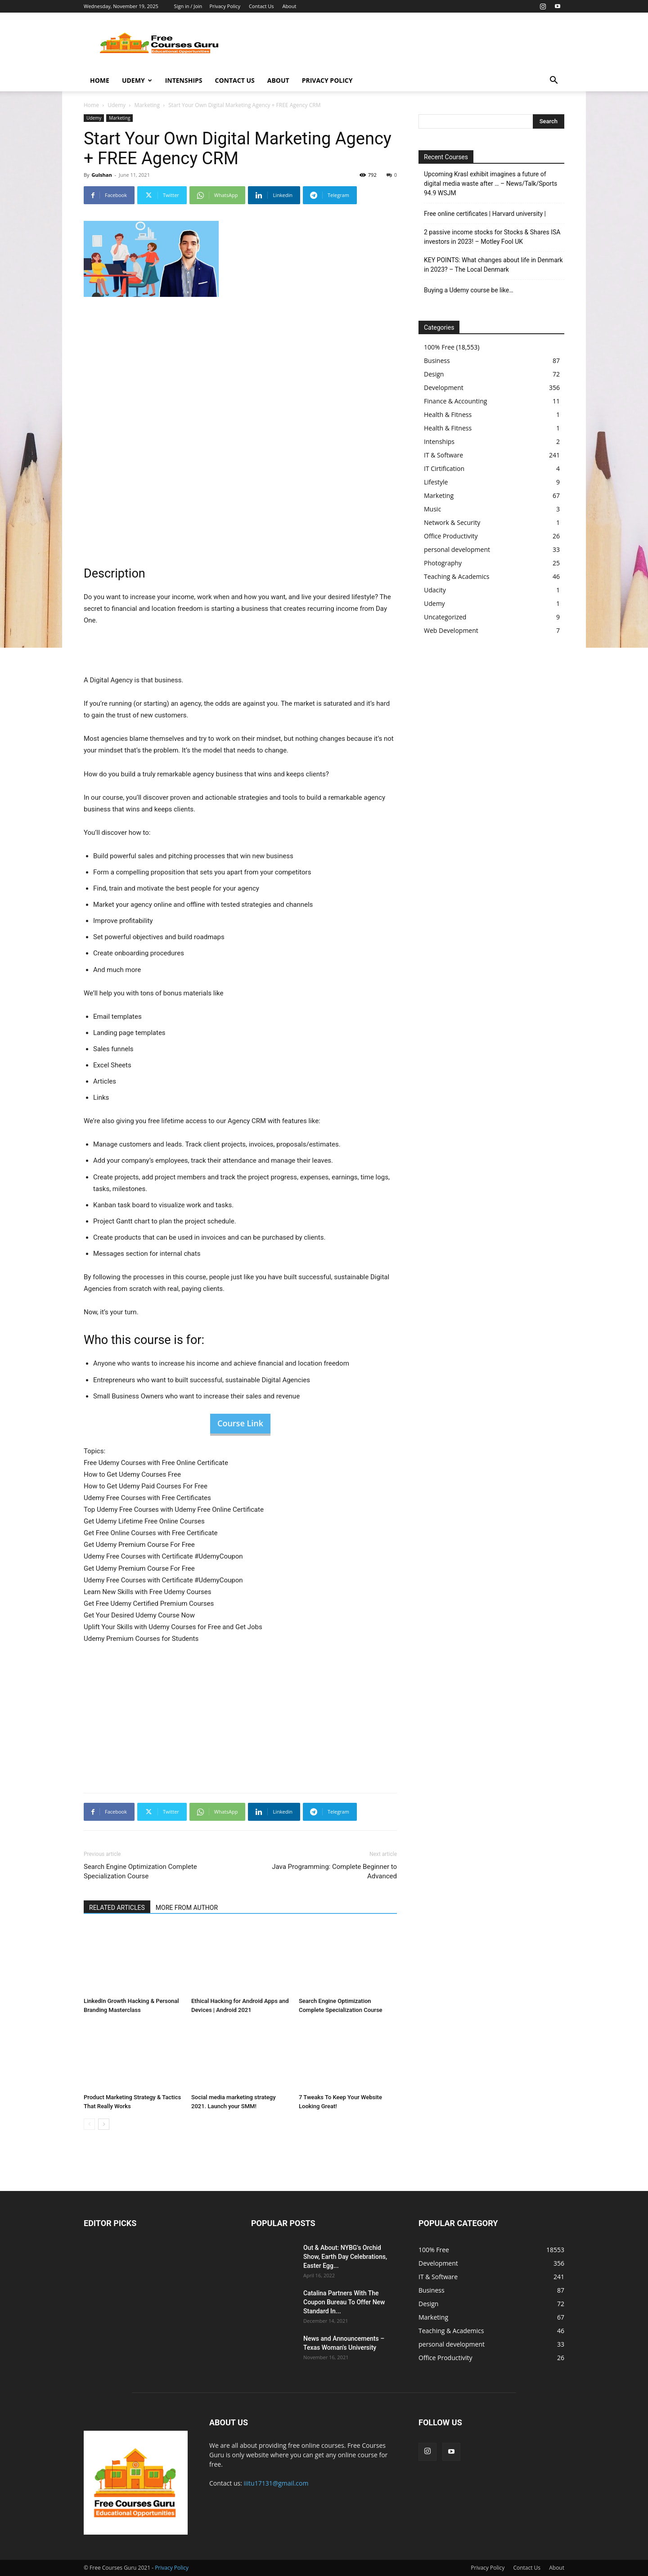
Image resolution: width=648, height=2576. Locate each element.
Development (444, 387)
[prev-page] (89, 2124)
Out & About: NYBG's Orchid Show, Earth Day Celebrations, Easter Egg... (345, 2256)
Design (434, 374)
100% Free (439, 347)
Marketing (147, 105)
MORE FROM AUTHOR (187, 1907)
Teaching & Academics (456, 576)
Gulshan (101, 174)
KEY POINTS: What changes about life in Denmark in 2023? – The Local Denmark (493, 264)
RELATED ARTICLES (117, 1907)
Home (99, 80)
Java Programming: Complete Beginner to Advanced (334, 1871)
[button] (553, 81)
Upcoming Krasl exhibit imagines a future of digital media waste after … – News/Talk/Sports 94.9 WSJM (490, 183)
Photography (443, 563)
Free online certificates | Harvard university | (485, 213)
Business (437, 360)
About (289, 6)
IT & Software (443, 455)
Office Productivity (451, 536)
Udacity (435, 590)
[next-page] (103, 2124)
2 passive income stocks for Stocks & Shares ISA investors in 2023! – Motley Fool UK (492, 236)
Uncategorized (445, 617)
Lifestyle (436, 482)
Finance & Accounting (455, 401)
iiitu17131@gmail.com (276, 2483)
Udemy (137, 80)
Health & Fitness (448, 414)
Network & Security (452, 522)
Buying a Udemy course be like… (468, 290)
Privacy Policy (224, 6)
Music (432, 509)
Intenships (183, 80)
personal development (457, 549)
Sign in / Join (188, 6)
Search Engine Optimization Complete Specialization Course (140, 1871)
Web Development (451, 630)
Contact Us (261, 6)
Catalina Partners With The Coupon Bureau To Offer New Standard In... (344, 2302)
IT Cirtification (444, 468)
